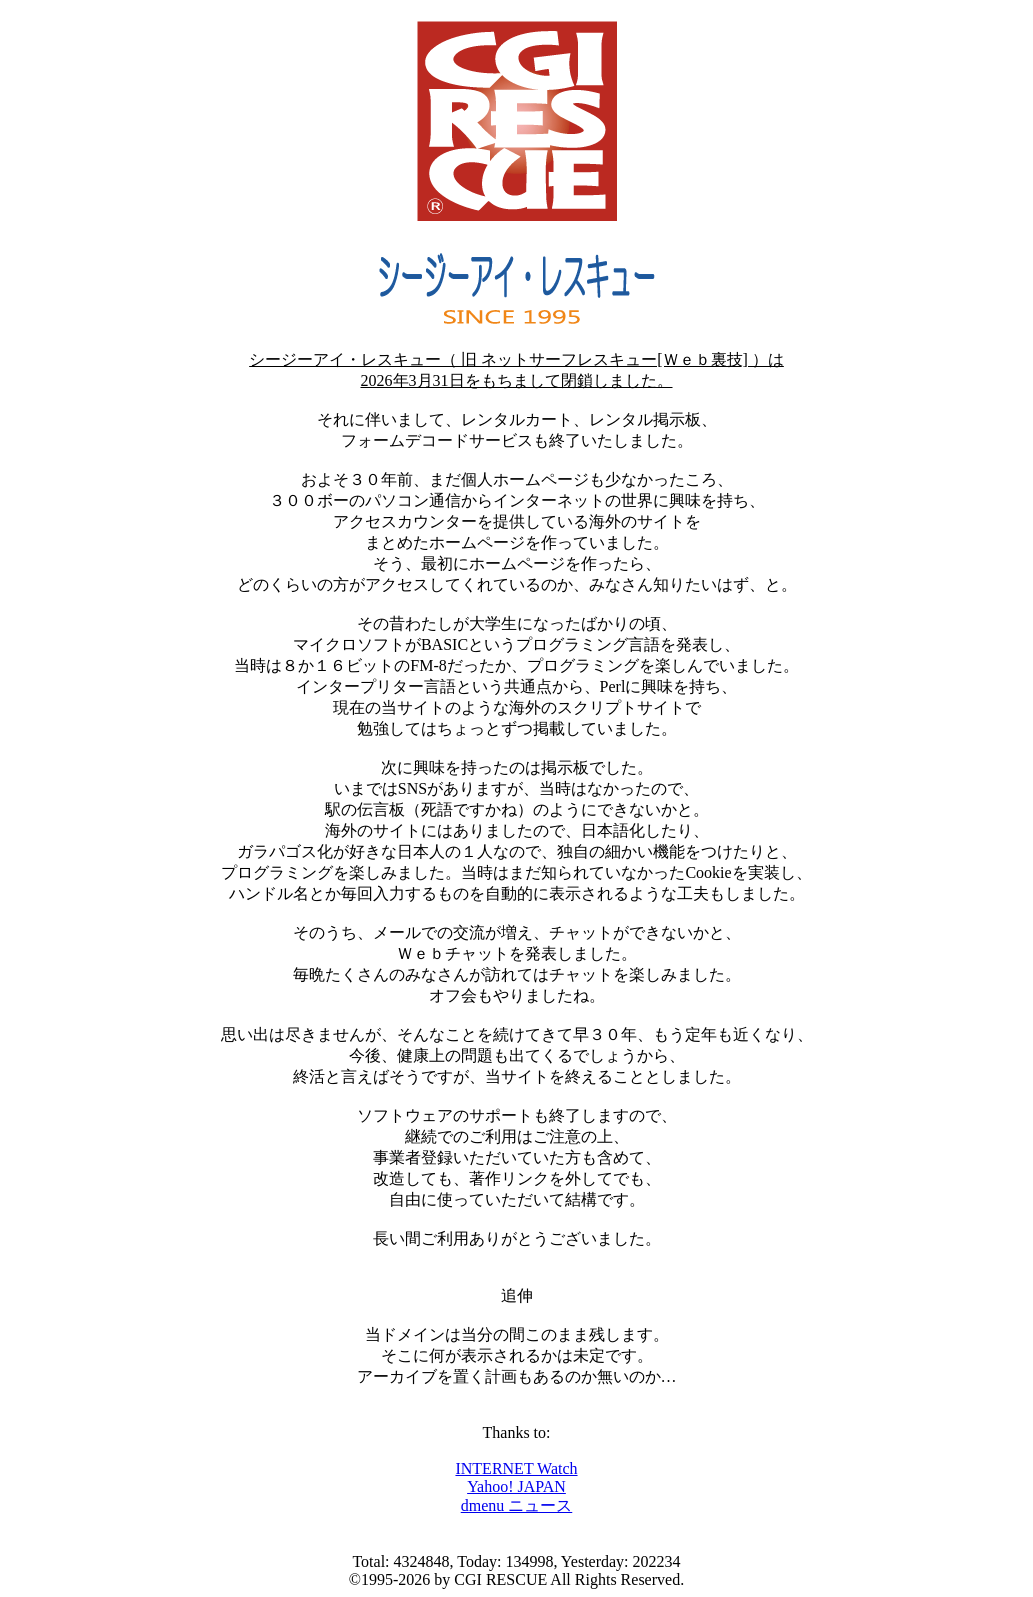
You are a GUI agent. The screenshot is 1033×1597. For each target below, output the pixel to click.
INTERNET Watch (516, 1468)
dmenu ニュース (517, 1505)
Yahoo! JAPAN (516, 1486)
